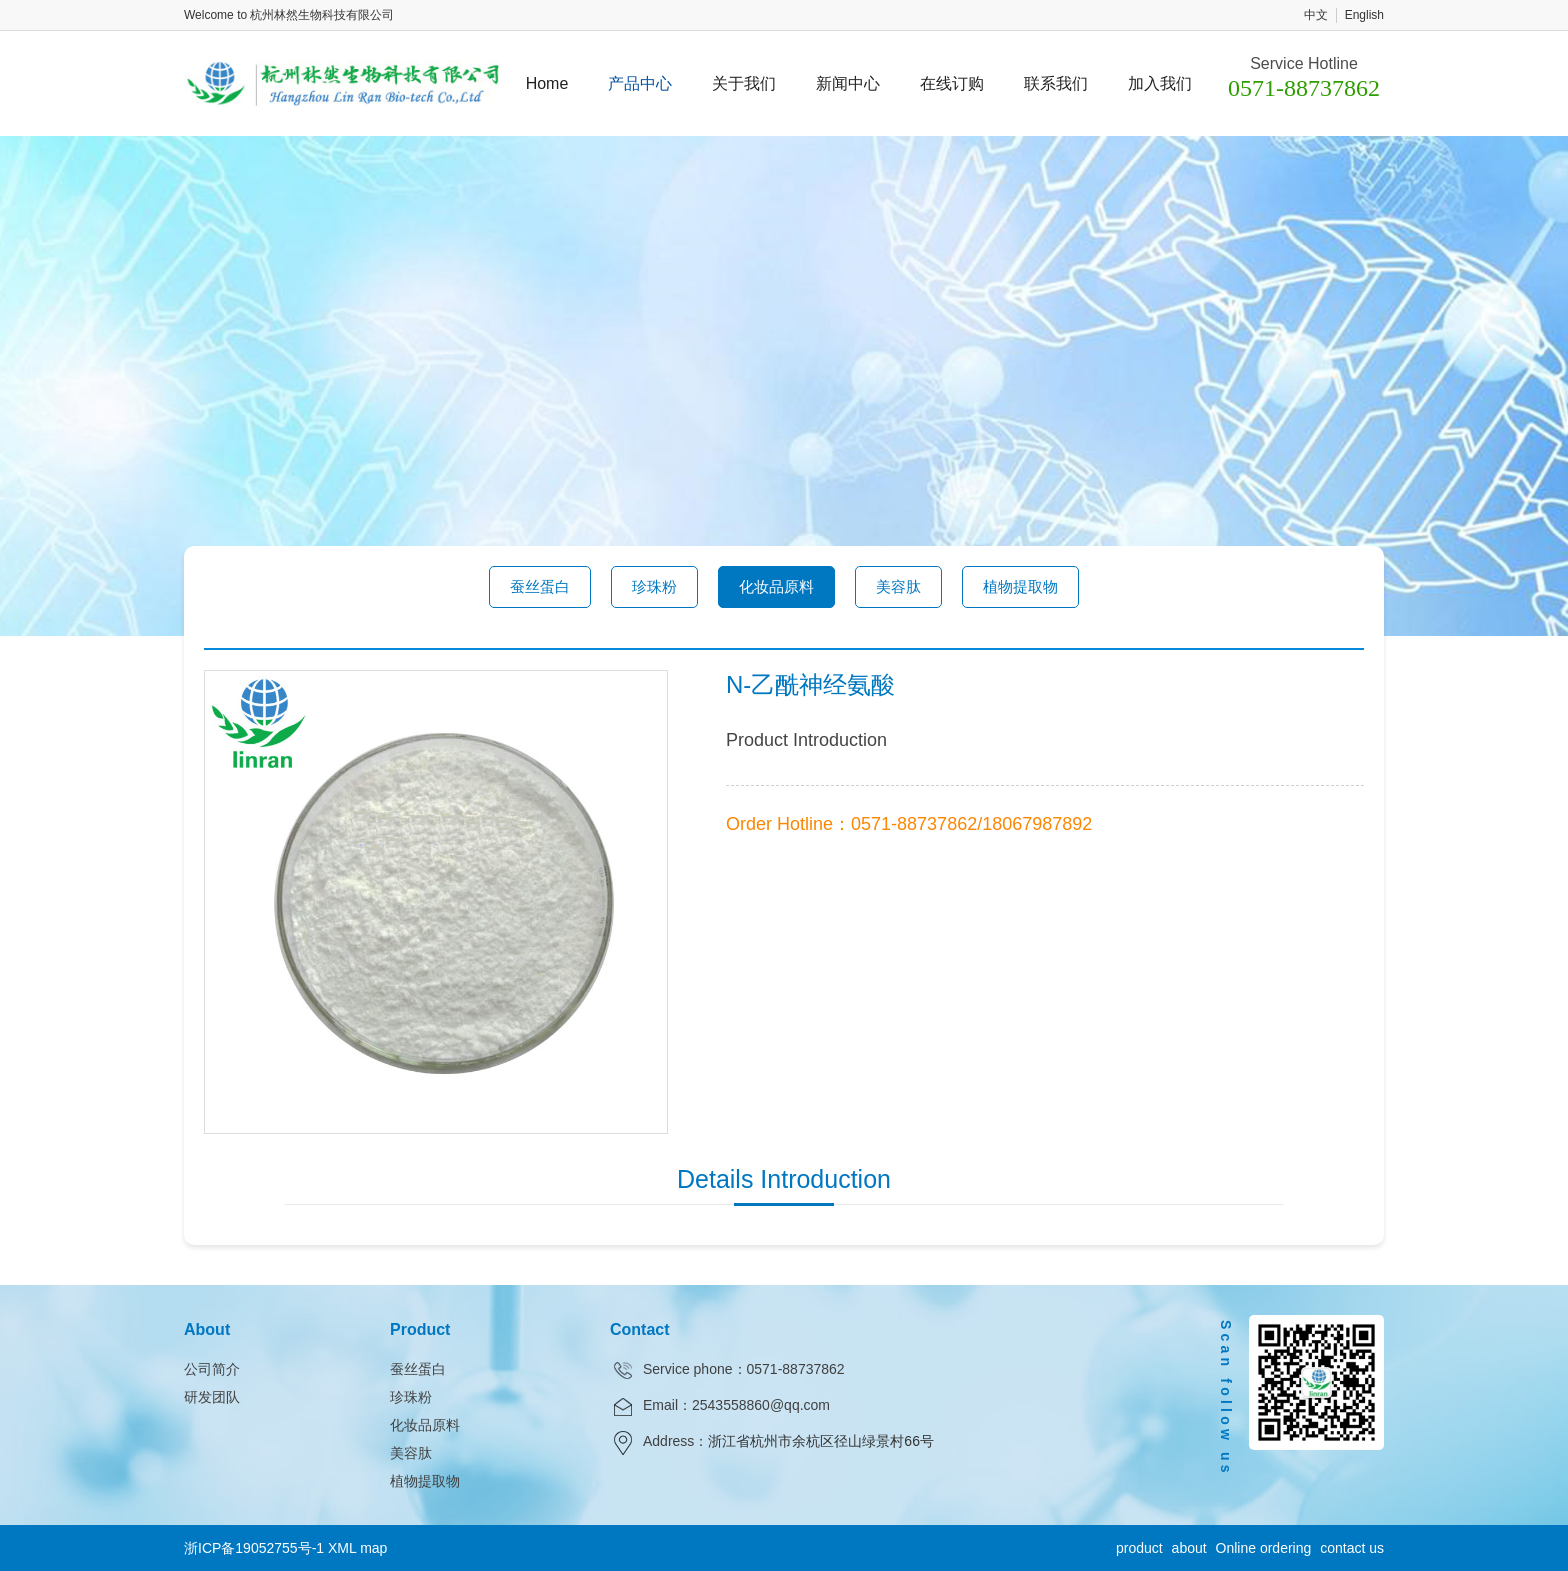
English (1364, 15)
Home (547, 83)
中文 (1316, 15)
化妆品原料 (776, 586)
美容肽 (898, 586)
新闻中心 (848, 83)
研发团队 (212, 1397)
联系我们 (1056, 83)
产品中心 (640, 83)
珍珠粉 (654, 586)
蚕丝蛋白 (540, 586)
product (1139, 1548)
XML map (357, 1548)
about (1189, 1548)
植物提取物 (1020, 586)
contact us (1352, 1548)
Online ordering (1264, 1548)
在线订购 (952, 83)
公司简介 (212, 1369)
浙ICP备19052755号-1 (254, 1548)
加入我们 (1160, 83)
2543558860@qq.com (761, 1405)
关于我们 (744, 83)
